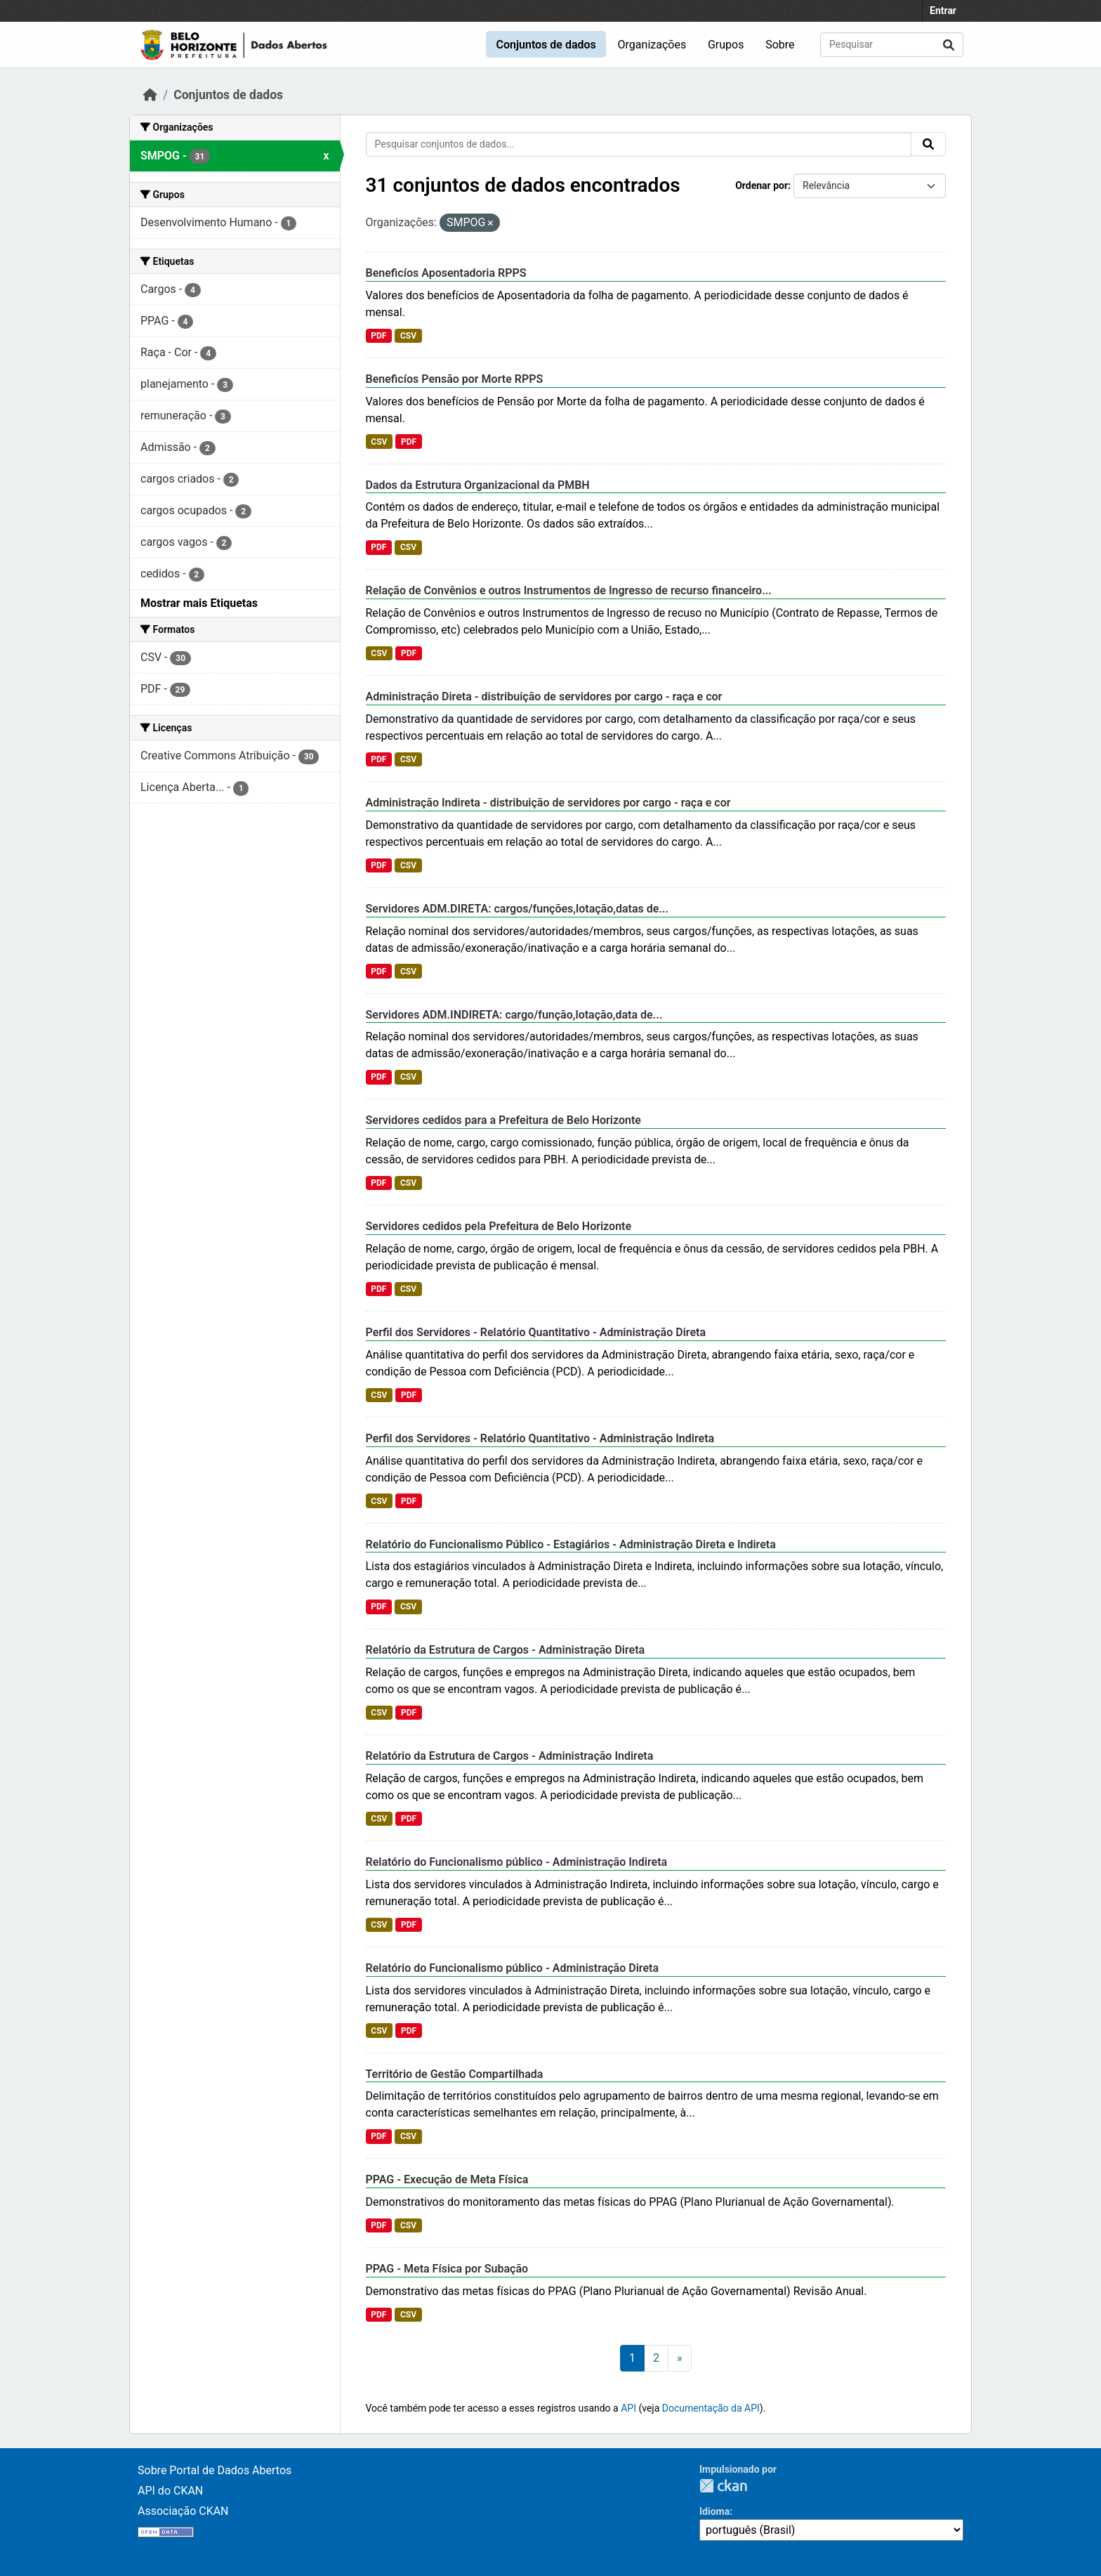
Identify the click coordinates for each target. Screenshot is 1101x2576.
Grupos (726, 44)
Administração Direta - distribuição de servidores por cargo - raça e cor (544, 696)
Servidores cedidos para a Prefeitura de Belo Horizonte (503, 1120)
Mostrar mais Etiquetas (199, 603)
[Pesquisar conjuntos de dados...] (891, 44)
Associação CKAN (183, 2511)
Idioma (714, 2511)
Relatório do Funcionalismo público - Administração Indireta (517, 1862)
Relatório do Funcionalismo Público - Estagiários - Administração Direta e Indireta (571, 1544)
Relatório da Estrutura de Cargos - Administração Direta (505, 1649)
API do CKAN (170, 2490)
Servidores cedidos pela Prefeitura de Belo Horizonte (499, 1226)
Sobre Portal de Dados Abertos (214, 2470)
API (628, 2408)
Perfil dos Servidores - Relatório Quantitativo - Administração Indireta (540, 1438)
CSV (408, 336)
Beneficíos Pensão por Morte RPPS (454, 379)
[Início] (150, 95)
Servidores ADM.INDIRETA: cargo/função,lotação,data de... (514, 1014)
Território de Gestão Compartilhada (454, 2074)
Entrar (943, 10)
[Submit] (948, 44)
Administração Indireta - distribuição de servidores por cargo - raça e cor (548, 802)
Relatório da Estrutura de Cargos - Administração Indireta (510, 1756)
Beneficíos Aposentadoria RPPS (446, 273)
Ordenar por (761, 185)
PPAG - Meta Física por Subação (447, 2268)
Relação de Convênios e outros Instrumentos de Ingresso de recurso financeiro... (569, 590)
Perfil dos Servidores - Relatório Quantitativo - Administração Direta (536, 1332)
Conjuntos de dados (545, 44)
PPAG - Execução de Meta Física (447, 2179)
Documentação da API (711, 2408)
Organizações (652, 44)
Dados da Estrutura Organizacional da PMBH (478, 485)
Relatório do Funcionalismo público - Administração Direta (512, 1968)
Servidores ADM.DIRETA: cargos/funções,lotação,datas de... (517, 908)
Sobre (779, 44)
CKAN (723, 2485)
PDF (378, 336)
